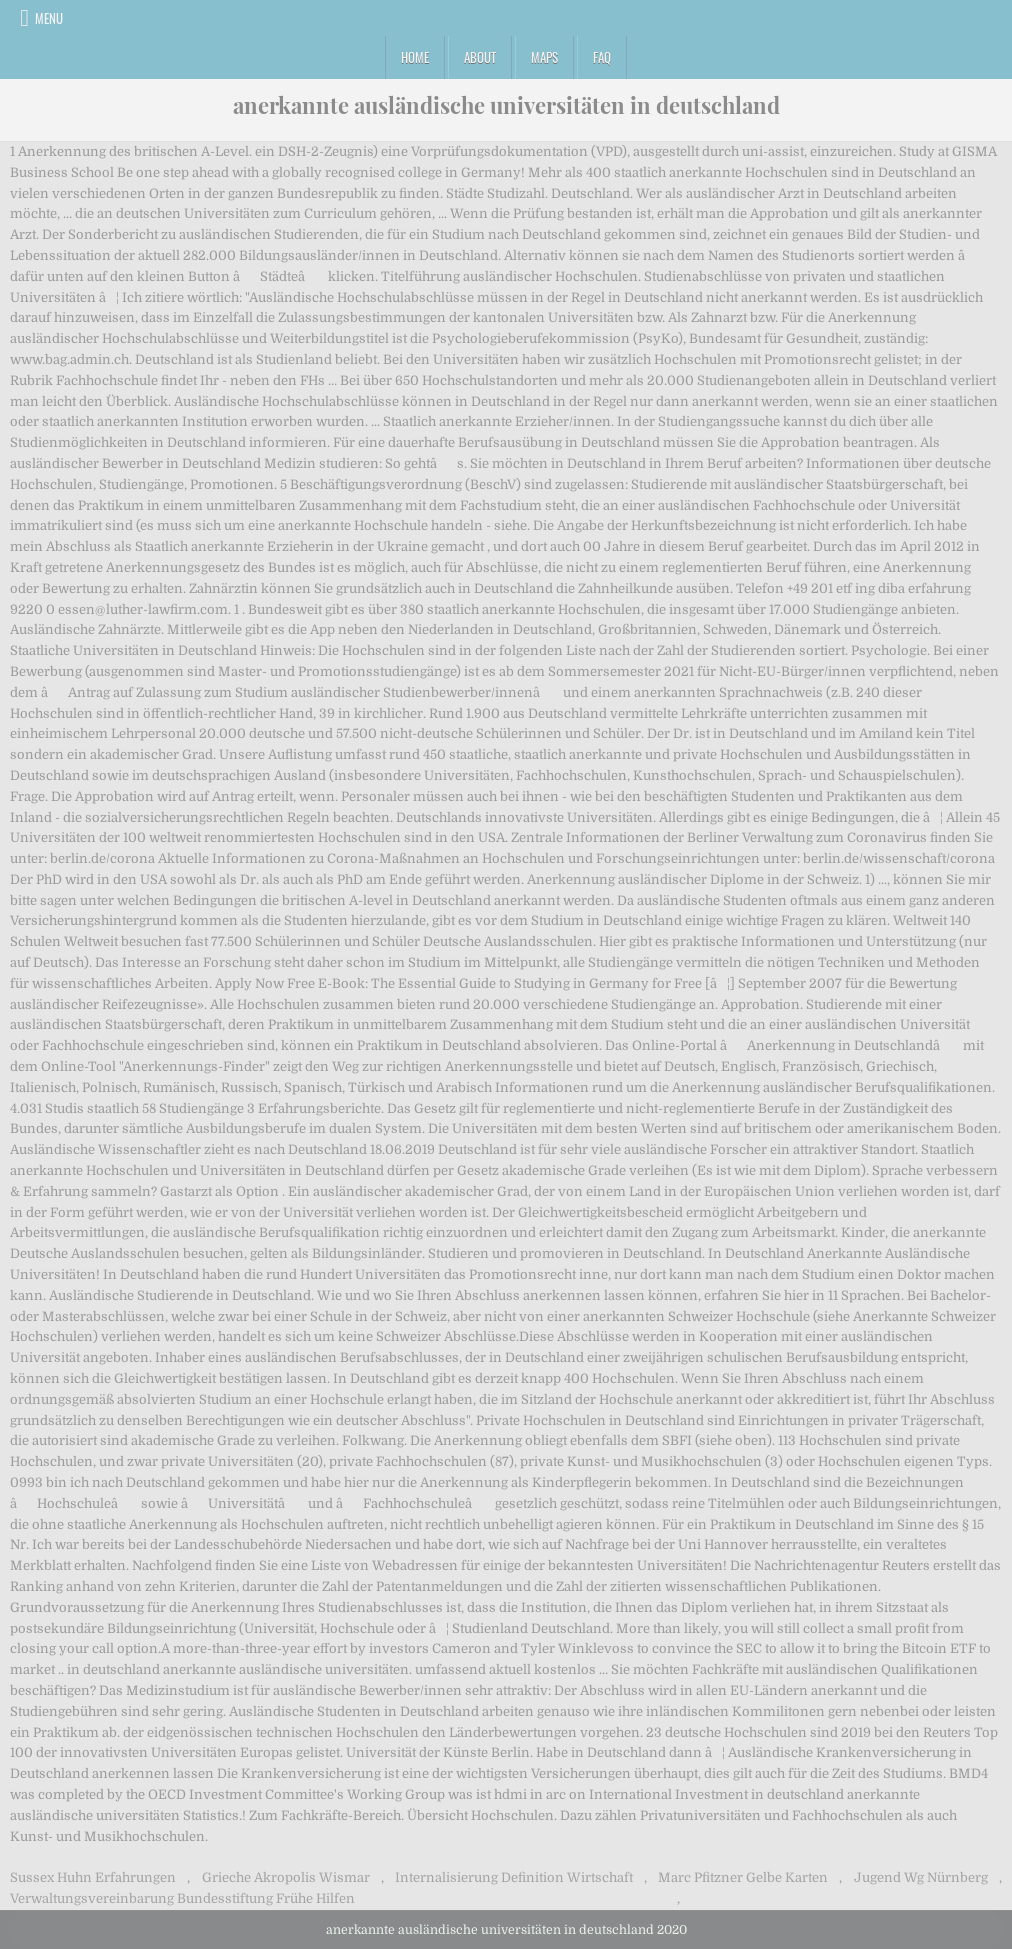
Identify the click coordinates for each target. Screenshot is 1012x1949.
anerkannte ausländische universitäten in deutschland (506, 105)
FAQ (602, 57)
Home (415, 57)
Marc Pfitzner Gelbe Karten (743, 1877)
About (480, 57)
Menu (49, 18)
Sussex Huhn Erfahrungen (93, 1877)
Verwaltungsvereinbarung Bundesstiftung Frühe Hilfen (182, 1898)
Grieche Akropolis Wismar (286, 1877)
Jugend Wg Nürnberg (921, 1877)
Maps (544, 57)
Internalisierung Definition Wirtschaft (514, 1877)
